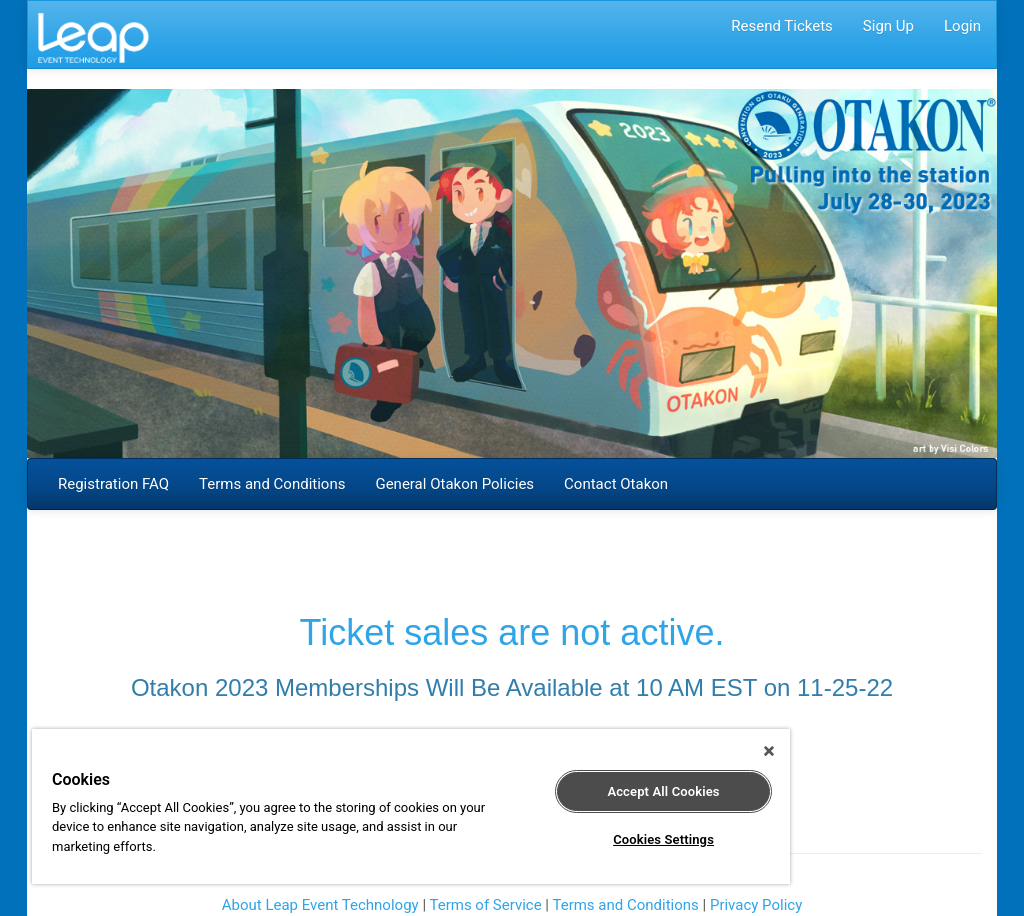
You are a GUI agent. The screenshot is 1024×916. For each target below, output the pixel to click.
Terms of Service (485, 905)
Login (962, 26)
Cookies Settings (663, 839)
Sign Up (888, 26)
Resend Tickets (782, 26)
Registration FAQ (113, 484)
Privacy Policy (756, 905)
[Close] (769, 751)
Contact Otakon (616, 484)
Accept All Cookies (663, 791)
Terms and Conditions (272, 484)
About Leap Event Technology (320, 905)
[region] (411, 806)
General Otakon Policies (454, 484)
